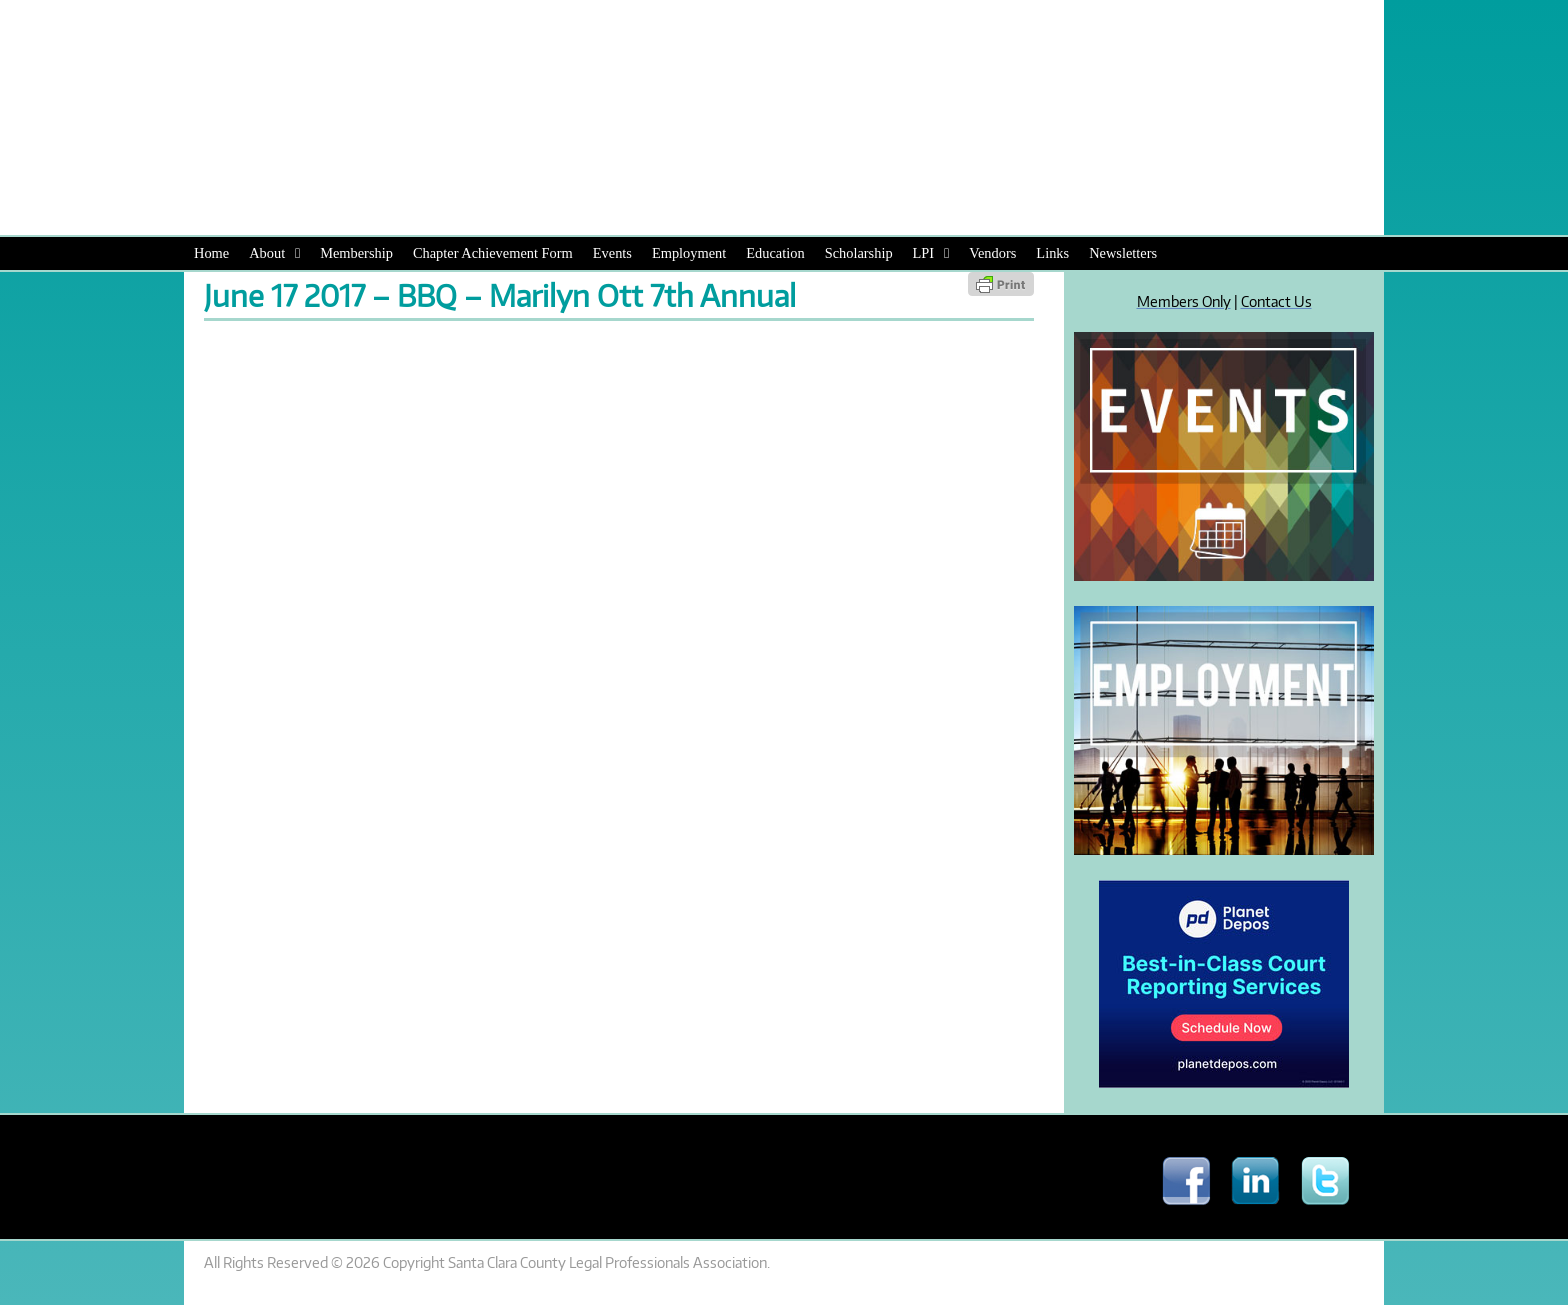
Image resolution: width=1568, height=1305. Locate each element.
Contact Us (1276, 301)
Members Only (1184, 301)
